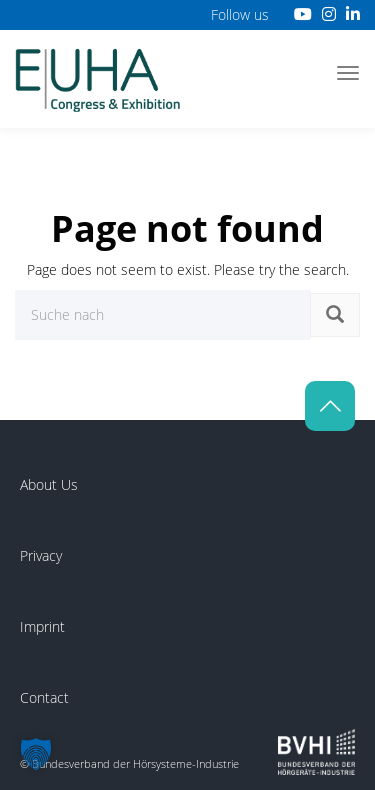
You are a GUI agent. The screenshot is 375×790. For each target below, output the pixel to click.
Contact (44, 697)
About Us (49, 484)
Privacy (41, 555)
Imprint (42, 626)
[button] (36, 754)
